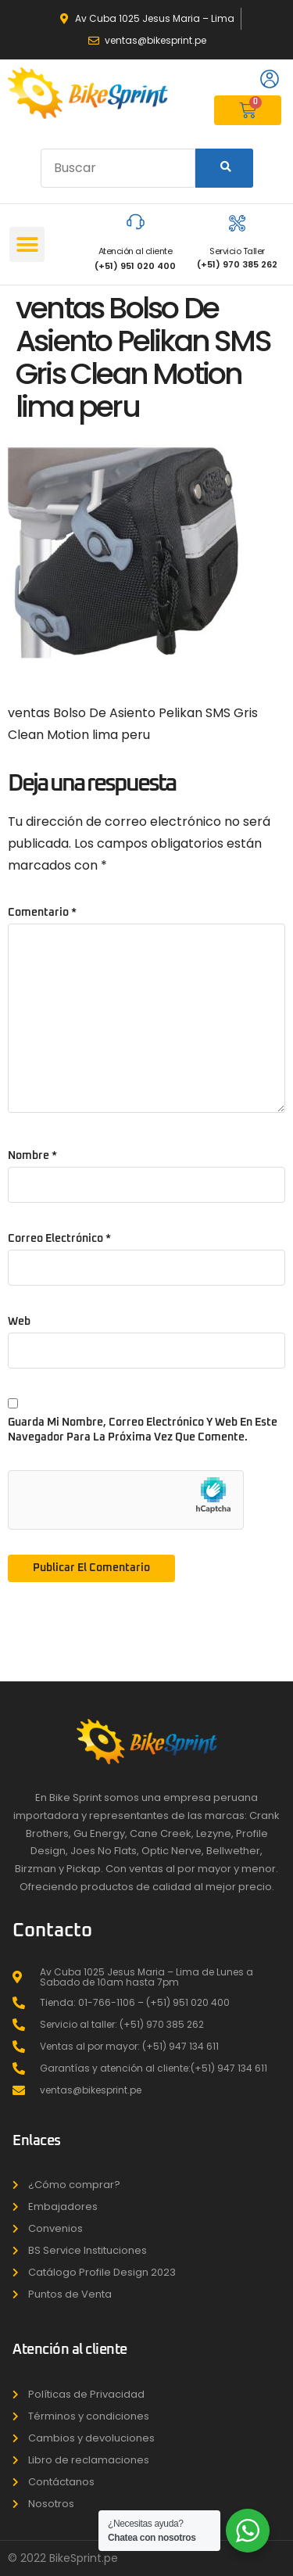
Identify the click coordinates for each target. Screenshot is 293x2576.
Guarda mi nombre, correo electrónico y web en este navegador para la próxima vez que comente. (142, 1430)
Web (19, 1321)
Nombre (32, 1155)
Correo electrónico (59, 1238)
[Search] (224, 168)
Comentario (42, 912)
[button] (27, 244)
